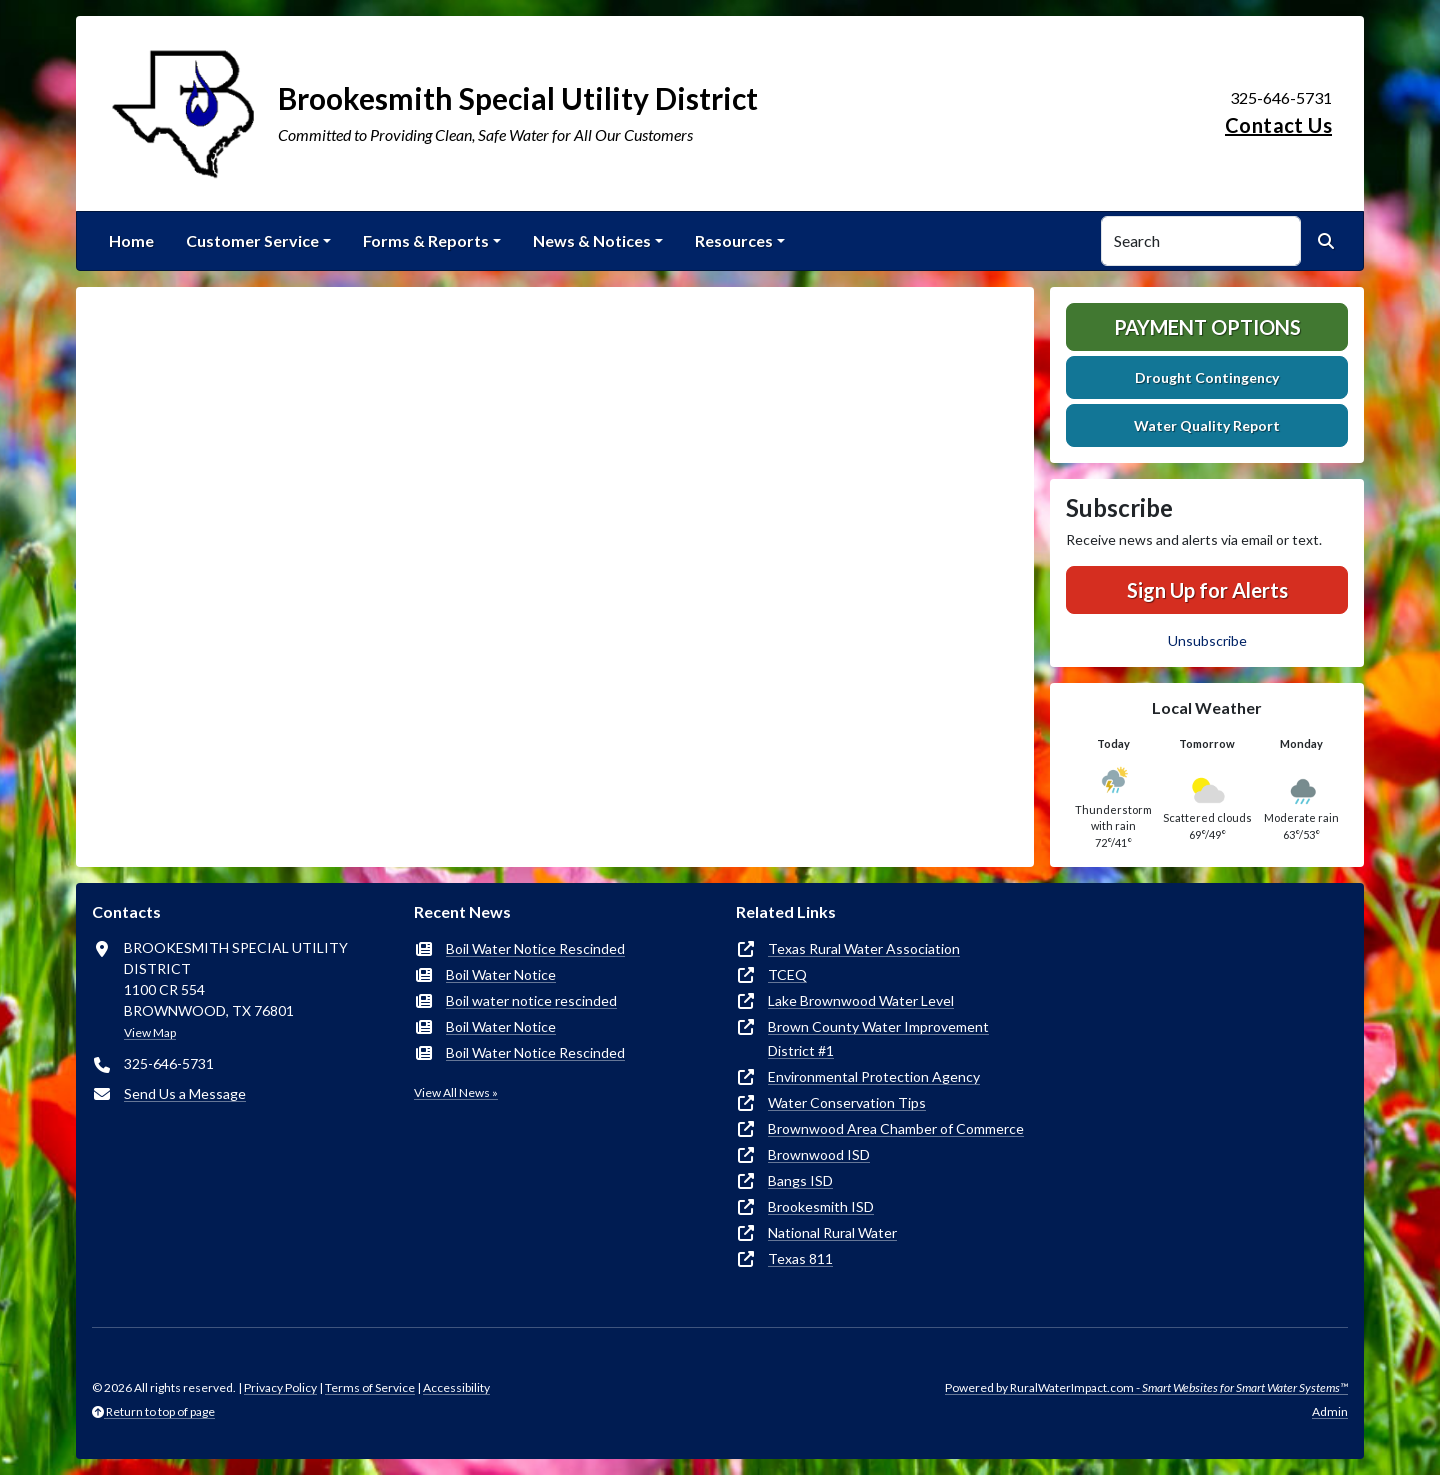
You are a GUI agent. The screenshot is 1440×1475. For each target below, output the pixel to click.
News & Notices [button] (592, 240)
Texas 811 (800, 1258)
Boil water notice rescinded (531, 1000)
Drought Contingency (1207, 377)
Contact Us (1278, 125)
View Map (150, 1032)
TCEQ (787, 974)
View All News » (456, 1092)
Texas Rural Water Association (864, 948)
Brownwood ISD (819, 1154)
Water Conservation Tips (847, 1102)
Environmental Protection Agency (874, 1076)
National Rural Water (832, 1232)
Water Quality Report (1207, 425)
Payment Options (1207, 327)
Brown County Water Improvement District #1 (878, 1038)
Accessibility (456, 1387)
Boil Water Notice (501, 974)
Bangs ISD (800, 1180)
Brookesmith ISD (821, 1206)
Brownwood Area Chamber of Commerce (896, 1128)
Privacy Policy (280, 1387)
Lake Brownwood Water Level (861, 1000)
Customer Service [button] (252, 240)
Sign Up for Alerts (1207, 590)
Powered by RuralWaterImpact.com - (1146, 1387)
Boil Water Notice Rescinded (535, 948)
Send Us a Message (185, 1093)
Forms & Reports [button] (426, 240)
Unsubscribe (1207, 640)
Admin (1330, 1411)
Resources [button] (734, 240)
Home (131, 240)
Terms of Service (370, 1387)
